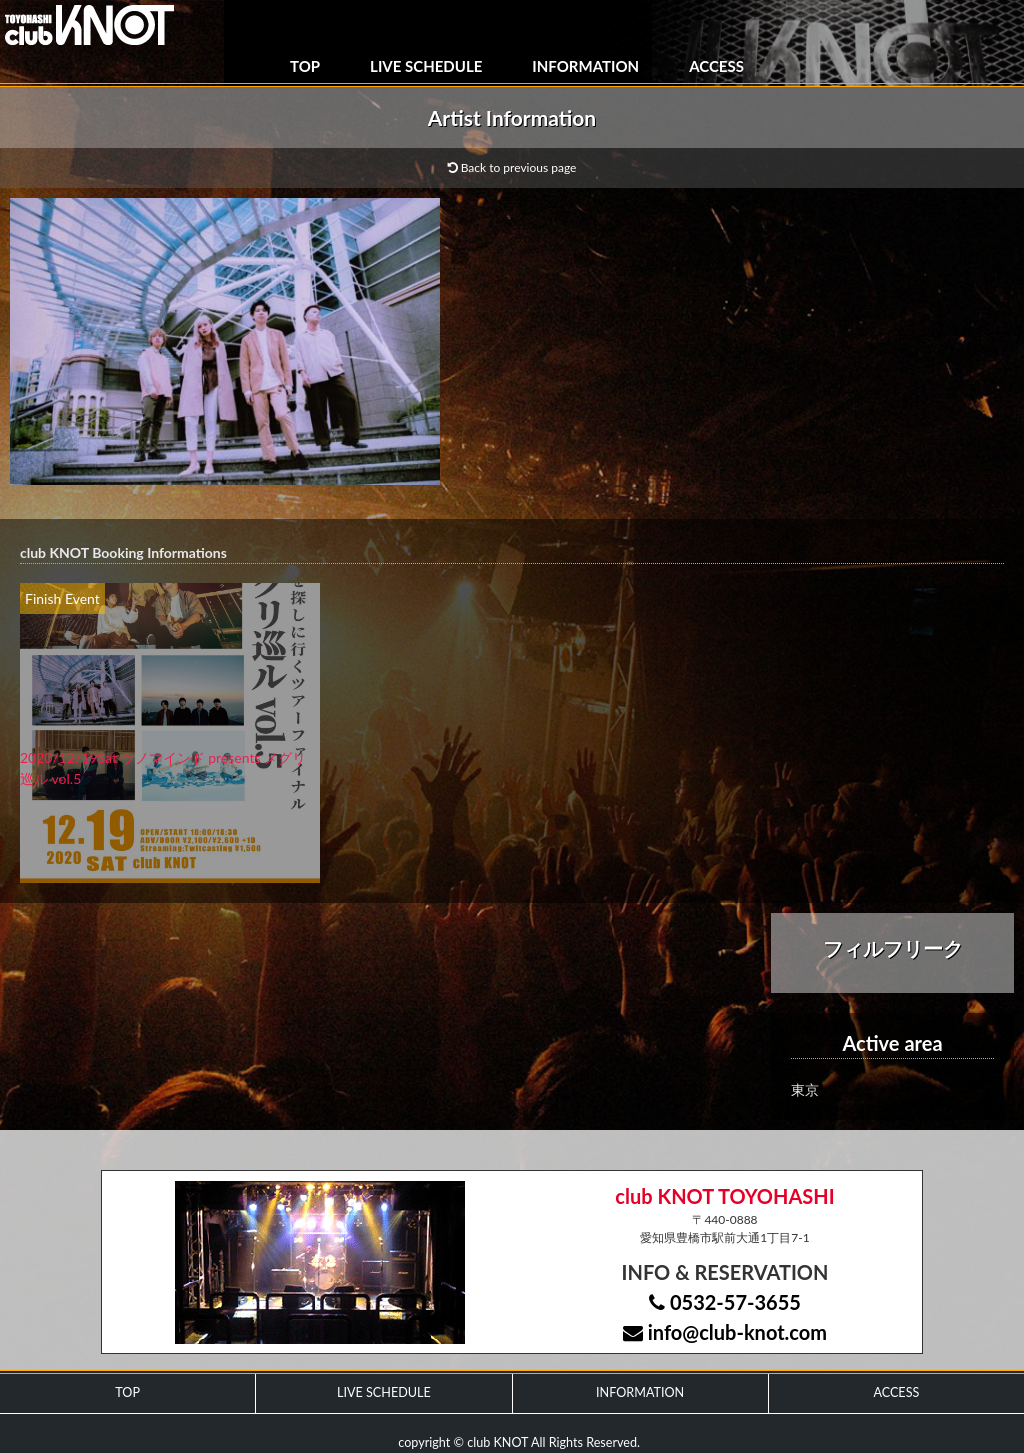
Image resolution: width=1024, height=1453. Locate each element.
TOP (305, 66)
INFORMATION (585, 66)
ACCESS (716, 66)
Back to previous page (512, 167)
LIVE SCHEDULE (426, 66)
